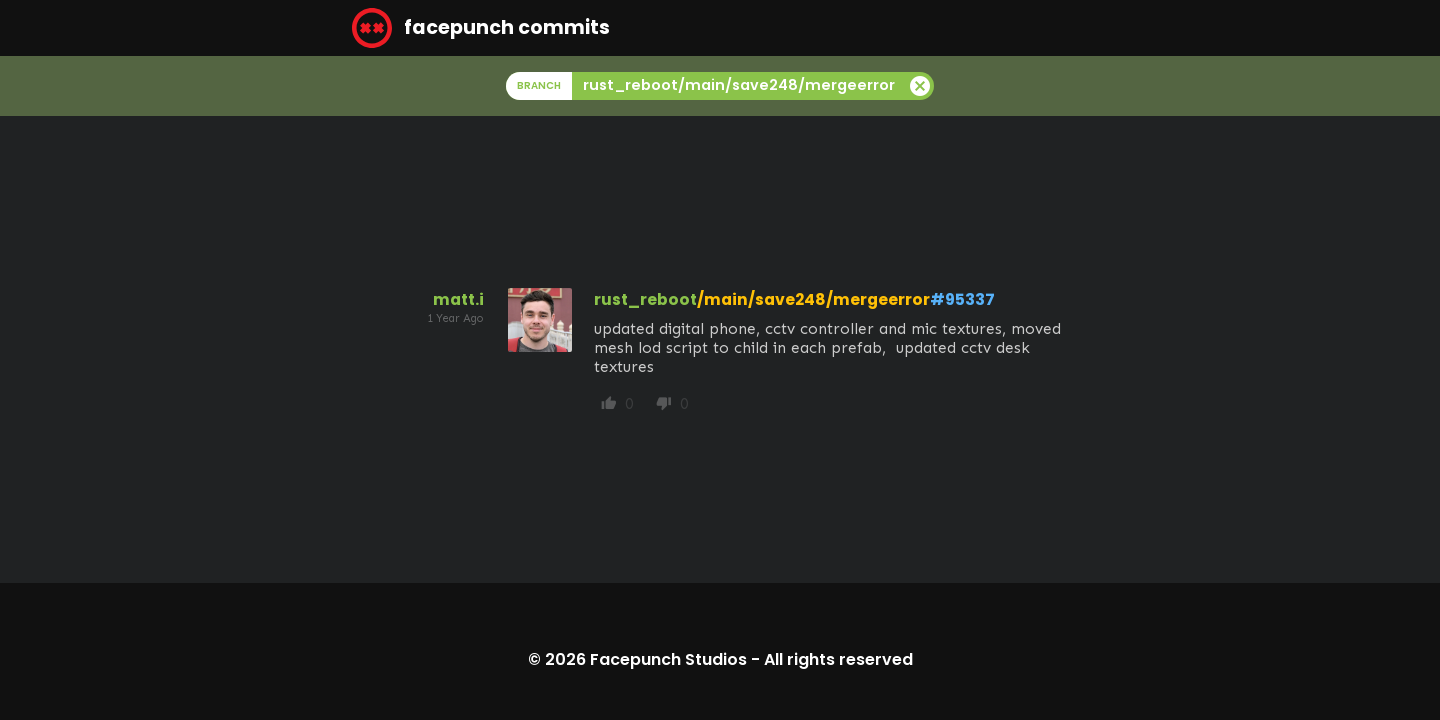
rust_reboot (645, 299)
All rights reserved (838, 659)
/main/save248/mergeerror (813, 299)
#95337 (962, 299)
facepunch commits (481, 28)
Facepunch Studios (668, 659)
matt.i (458, 299)
